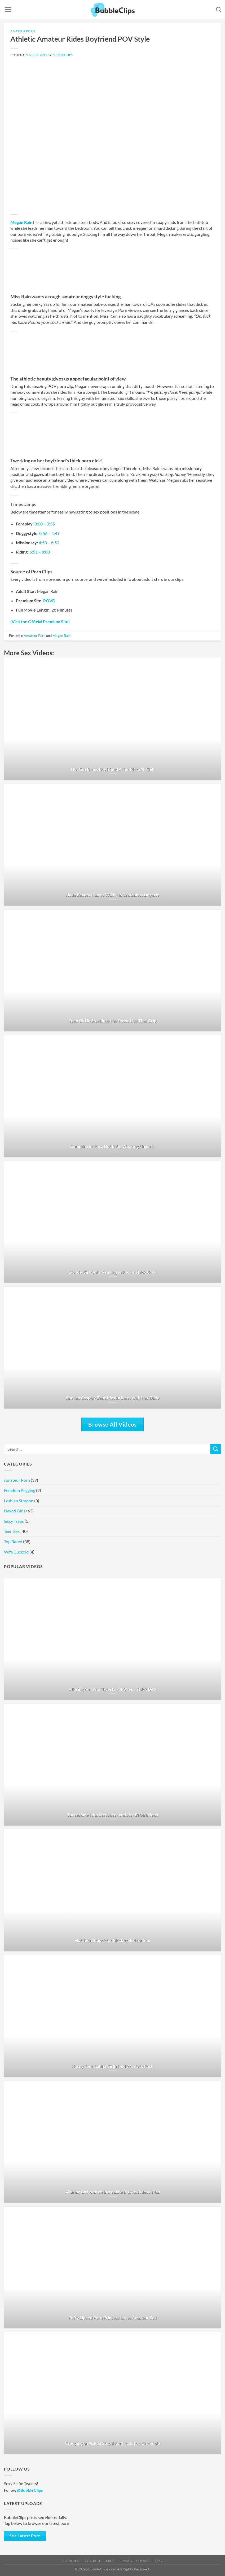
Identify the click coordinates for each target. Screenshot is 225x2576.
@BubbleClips (30, 2490)
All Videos (71, 2561)
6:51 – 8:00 (39, 551)
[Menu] (8, 9)
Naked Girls (14, 1510)
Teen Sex (12, 1531)
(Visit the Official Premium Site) (40, 621)
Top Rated (13, 1541)
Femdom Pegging (19, 1490)
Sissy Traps (14, 1521)
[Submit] (215, 1449)
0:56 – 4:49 (49, 533)
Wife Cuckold (16, 1551)
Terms (109, 2561)
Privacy (125, 2561)
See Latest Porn (25, 2535)
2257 (158, 2561)
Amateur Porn (22, 31)
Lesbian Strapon (18, 1500)
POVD (49, 600)
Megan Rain (21, 222)
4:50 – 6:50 (49, 542)
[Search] (218, 9)
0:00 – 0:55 (44, 523)
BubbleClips (62, 54)
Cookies (143, 2561)
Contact (93, 2561)
